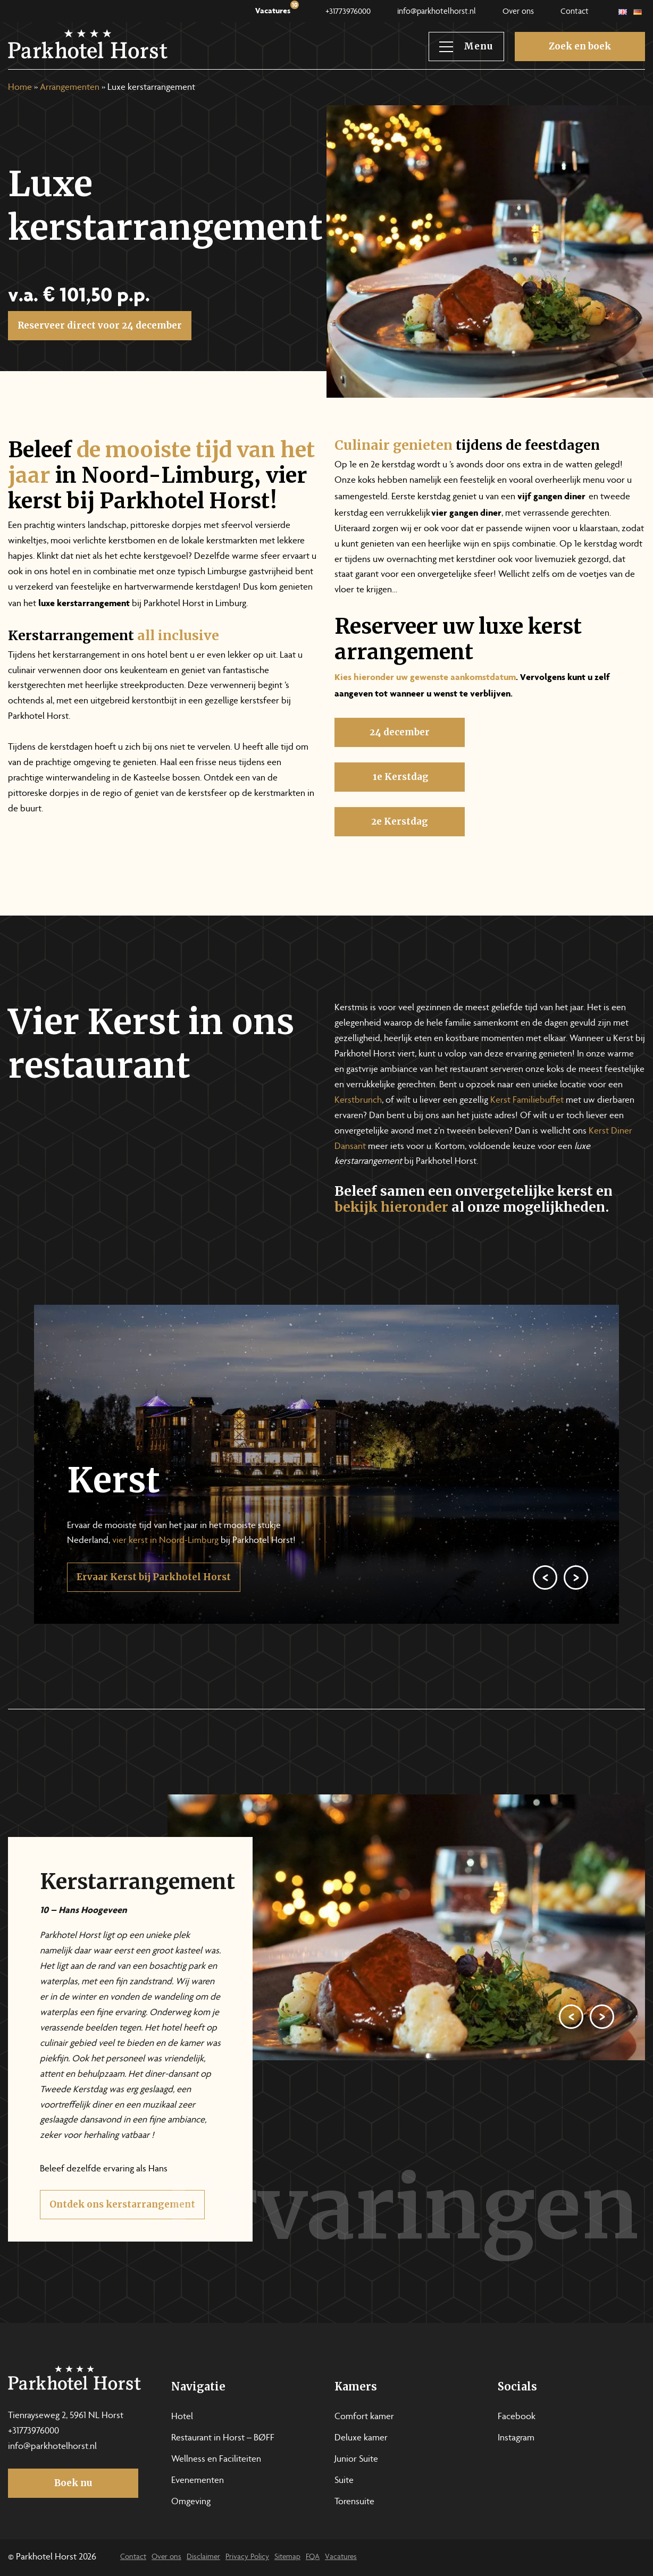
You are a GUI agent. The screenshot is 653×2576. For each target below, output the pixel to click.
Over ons (518, 12)
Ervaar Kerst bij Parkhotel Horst (154, 1614)
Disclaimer (203, 2557)
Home (20, 88)
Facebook (516, 2417)
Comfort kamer (364, 2417)
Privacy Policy (247, 2557)
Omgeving (191, 2502)
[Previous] (545, 1614)
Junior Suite (356, 2459)
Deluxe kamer (361, 2438)
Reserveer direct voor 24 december (100, 325)
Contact (574, 12)
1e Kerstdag (400, 813)
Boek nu (73, 2483)
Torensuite (354, 2502)
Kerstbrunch (358, 1100)
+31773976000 (348, 12)
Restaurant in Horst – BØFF (222, 2438)
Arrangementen (69, 88)
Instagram (516, 2438)
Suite (344, 2481)
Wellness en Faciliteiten (216, 2459)
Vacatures (277, 9)
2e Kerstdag (399, 858)
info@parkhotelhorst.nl (436, 12)
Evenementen (197, 2481)
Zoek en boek (580, 46)
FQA (313, 2557)
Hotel (182, 2417)
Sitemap (287, 2557)
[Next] (576, 1614)
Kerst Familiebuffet (527, 1100)
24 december (400, 769)
